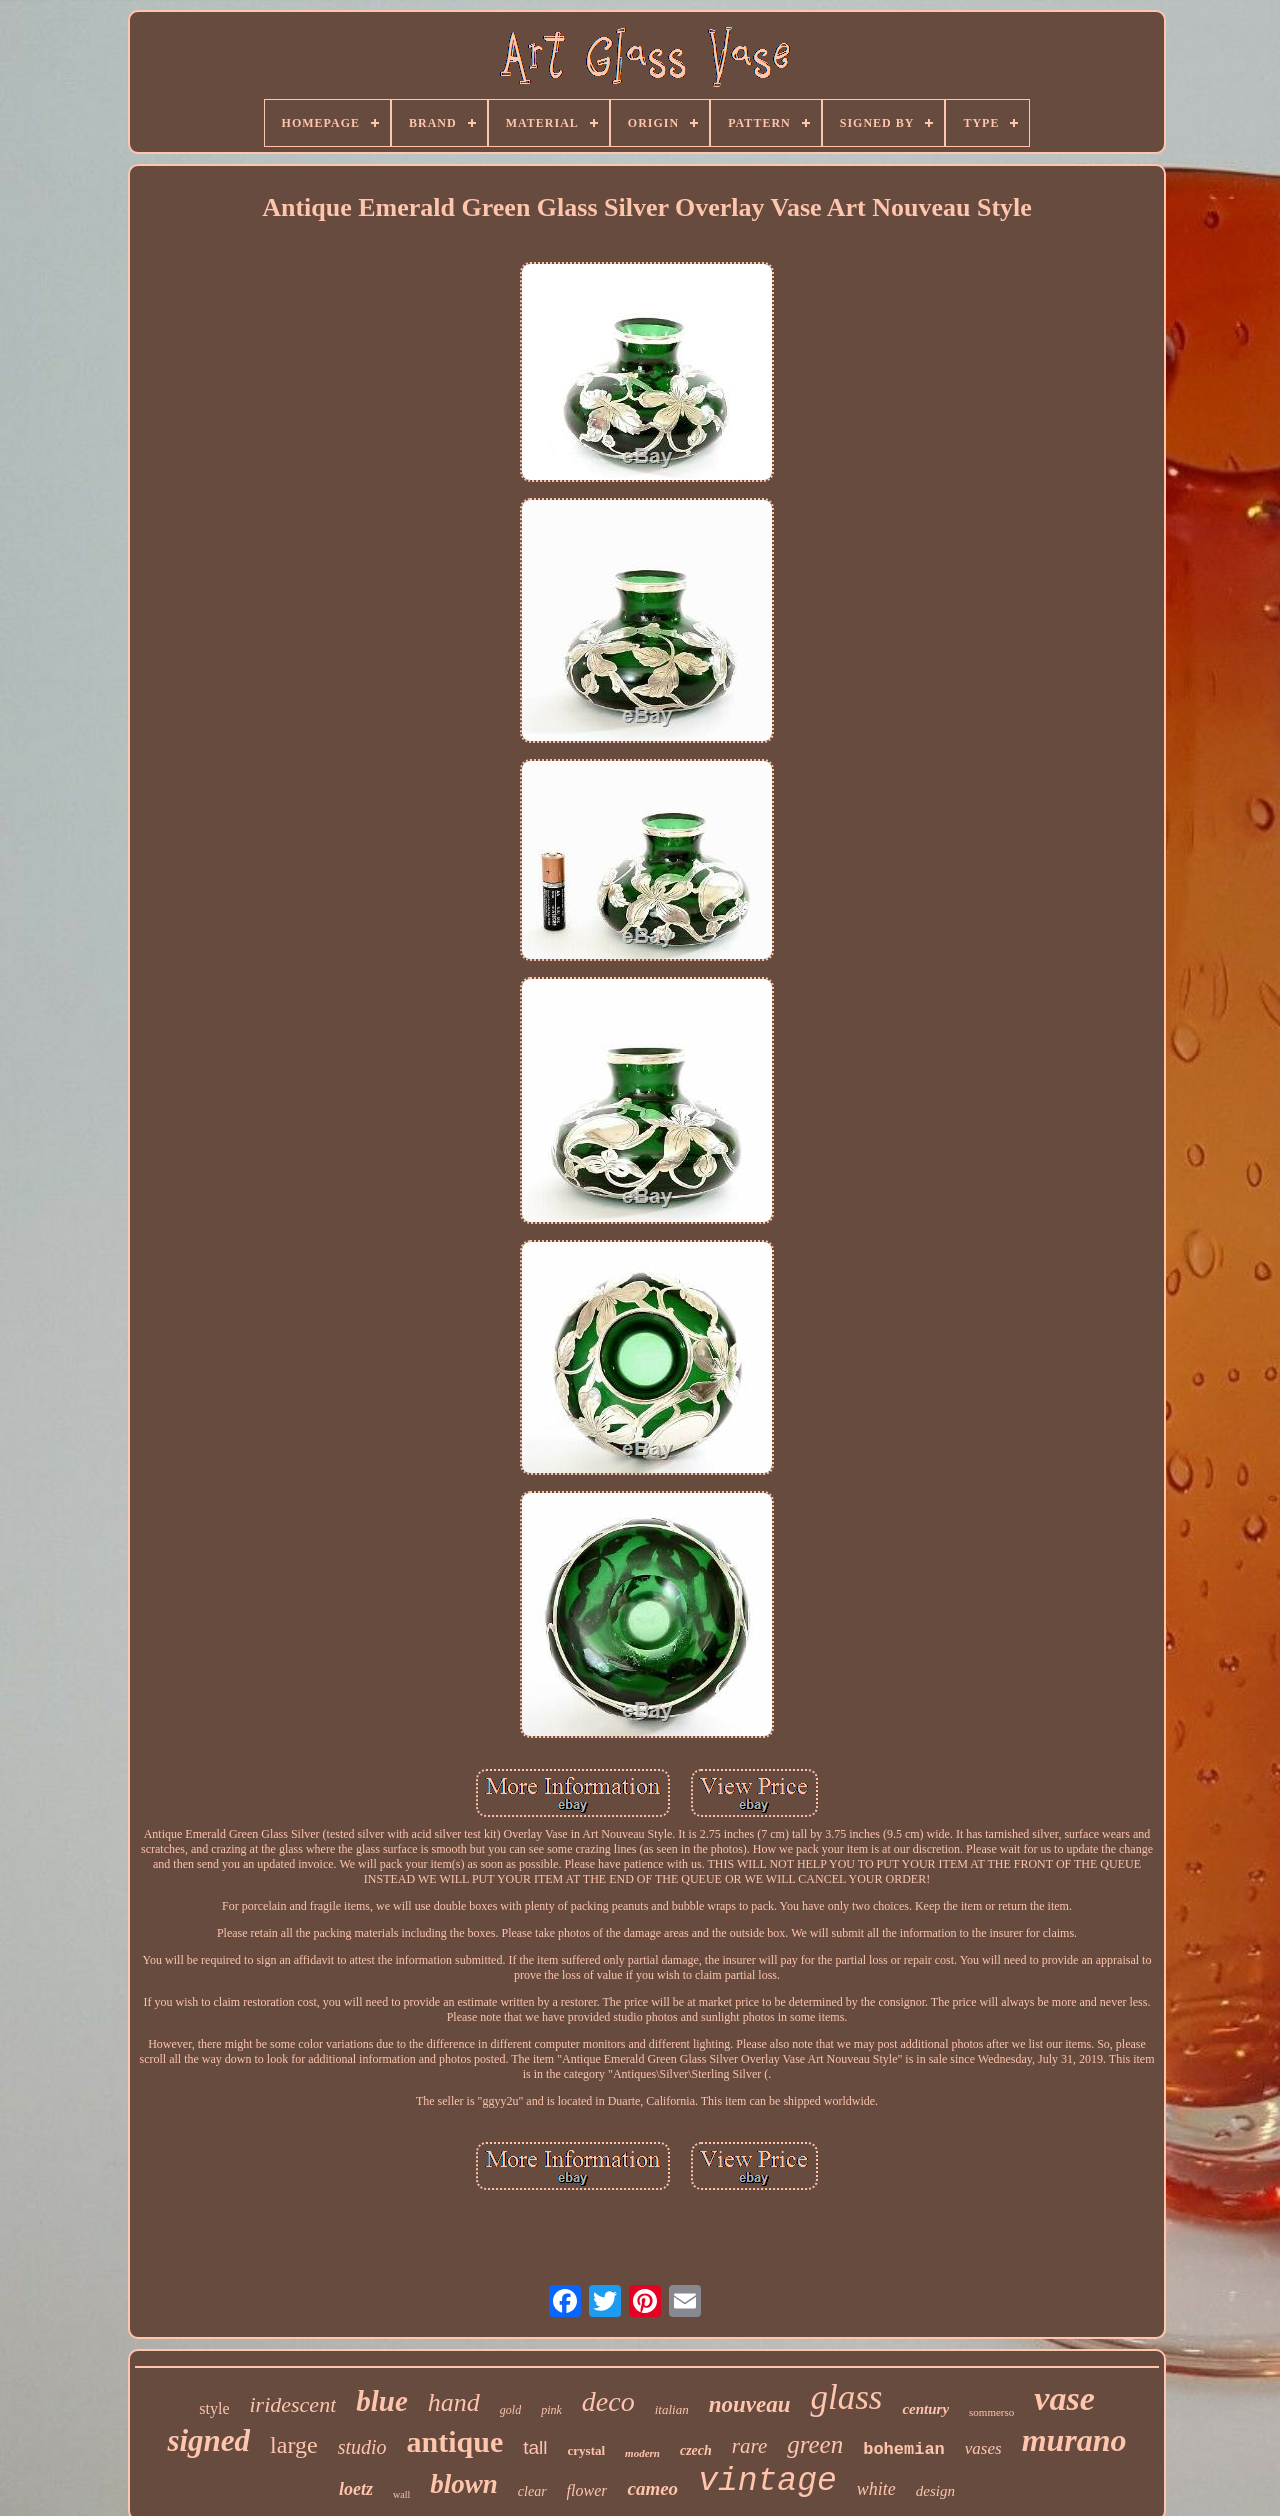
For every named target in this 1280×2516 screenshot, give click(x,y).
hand (454, 2402)
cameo (652, 2488)
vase (1064, 2398)
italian (672, 2409)
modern (642, 2453)
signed (208, 2440)
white (876, 2489)
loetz (356, 2489)
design (935, 2491)
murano (1074, 2440)
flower (587, 2490)
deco (608, 2401)
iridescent (292, 2404)
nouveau (750, 2404)
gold (510, 2410)
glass (846, 2397)
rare (749, 2446)
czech (696, 2450)
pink (551, 2410)
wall (401, 2494)
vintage (767, 2481)
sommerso (991, 2412)
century (925, 2409)
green (815, 2444)
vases (983, 2448)
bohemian (904, 2449)
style (214, 2408)
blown (464, 2484)
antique (455, 2441)
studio (362, 2447)
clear (532, 2491)
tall (535, 2447)
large (294, 2445)
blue (382, 2401)
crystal (587, 2450)
